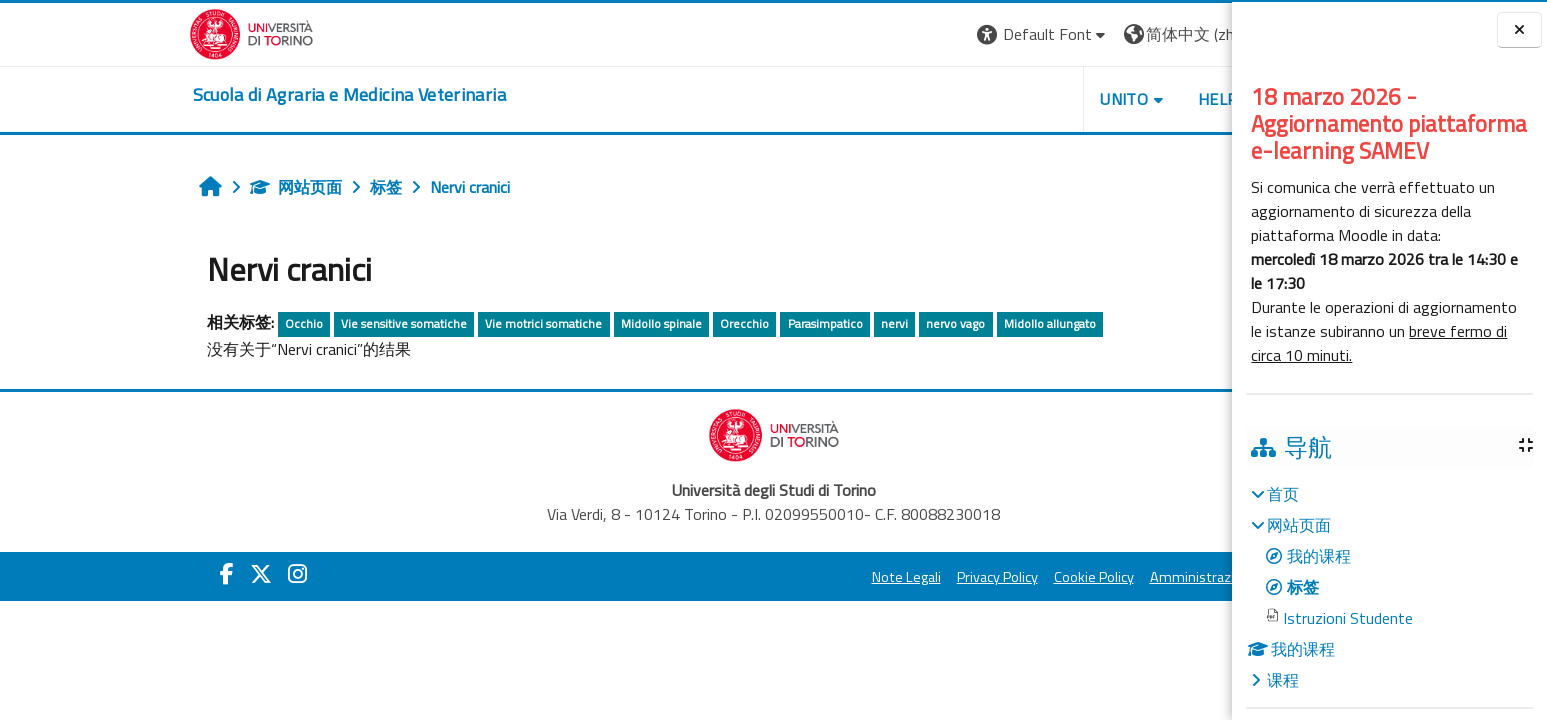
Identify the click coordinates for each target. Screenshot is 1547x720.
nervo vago (798, 323)
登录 (1169, 34)
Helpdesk (1080, 99)
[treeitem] (1389, 587)
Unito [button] (967, 99)
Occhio (146, 323)
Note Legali (748, 577)
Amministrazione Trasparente (1085, 577)
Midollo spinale (503, 323)
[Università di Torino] (93, 32)
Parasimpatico (667, 323)
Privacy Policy (839, 577)
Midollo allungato (892, 323)
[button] (885, 34)
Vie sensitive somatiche (247, 323)
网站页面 (138, 187)
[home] (191, 95)
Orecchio (587, 323)
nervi (736, 323)
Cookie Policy (936, 577)
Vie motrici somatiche (386, 323)
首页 (1283, 494)
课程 (1283, 680)
